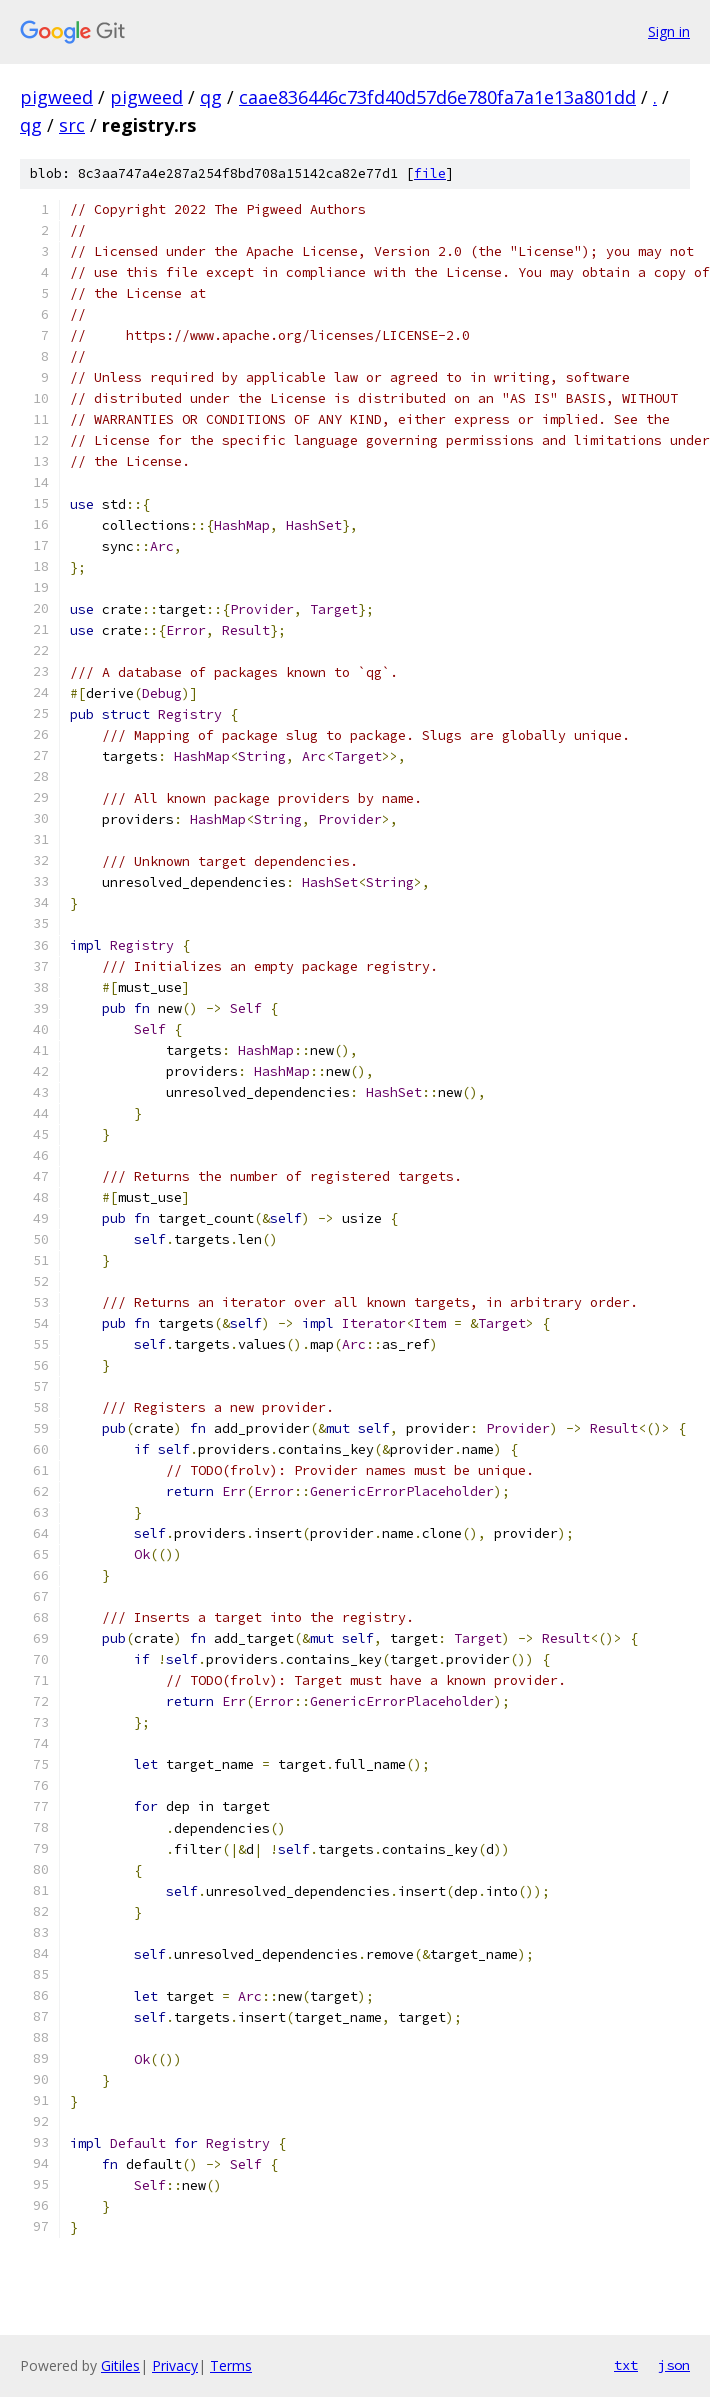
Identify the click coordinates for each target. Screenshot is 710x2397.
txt (626, 2365)
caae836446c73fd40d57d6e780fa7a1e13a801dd (437, 97)
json (674, 2365)
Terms (231, 2365)
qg (211, 97)
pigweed (56, 97)
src (72, 125)
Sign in (669, 31)
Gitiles (120, 2365)
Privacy (175, 2365)
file (430, 173)
